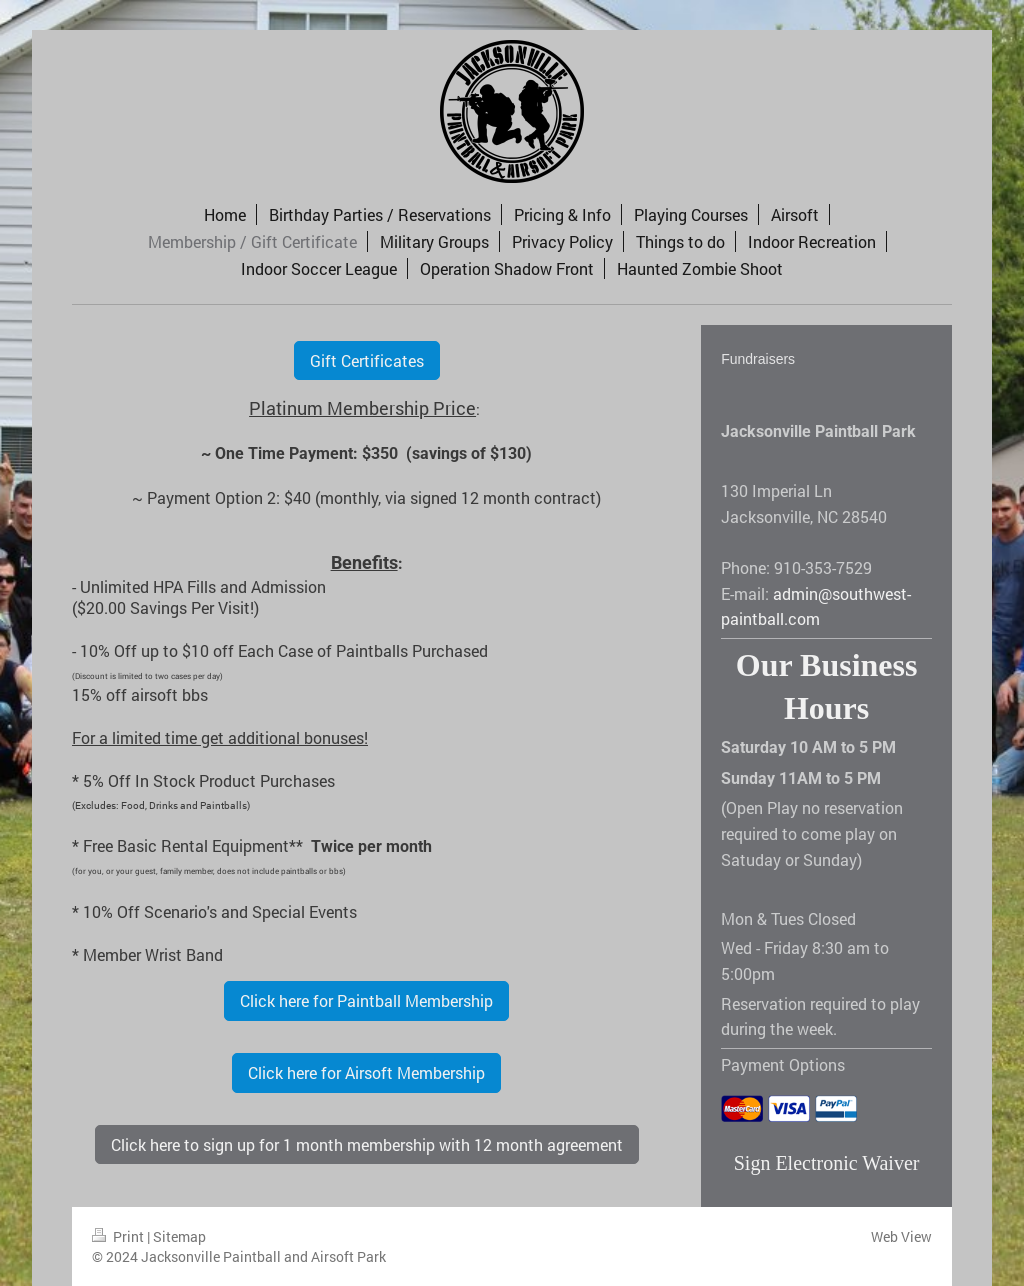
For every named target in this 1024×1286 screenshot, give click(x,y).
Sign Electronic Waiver (827, 1163)
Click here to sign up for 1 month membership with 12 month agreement (367, 1144)
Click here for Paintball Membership (366, 1000)
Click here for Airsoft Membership (366, 1072)
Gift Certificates (367, 360)
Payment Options (783, 1064)
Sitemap (179, 1236)
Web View (901, 1236)
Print (119, 1236)
